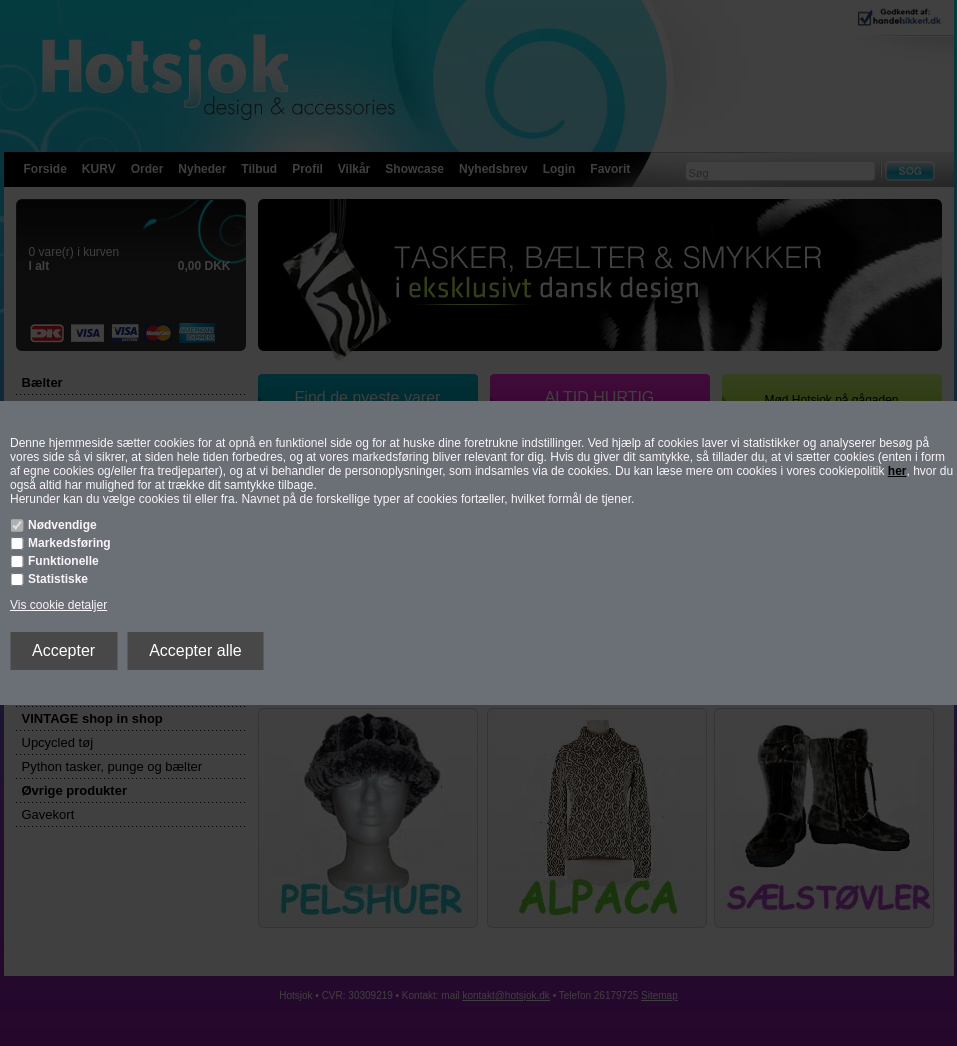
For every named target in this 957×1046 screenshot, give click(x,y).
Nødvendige (62, 525)
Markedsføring (69, 543)
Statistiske (58, 579)
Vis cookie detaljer (58, 605)
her (897, 471)
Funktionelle (63, 561)
